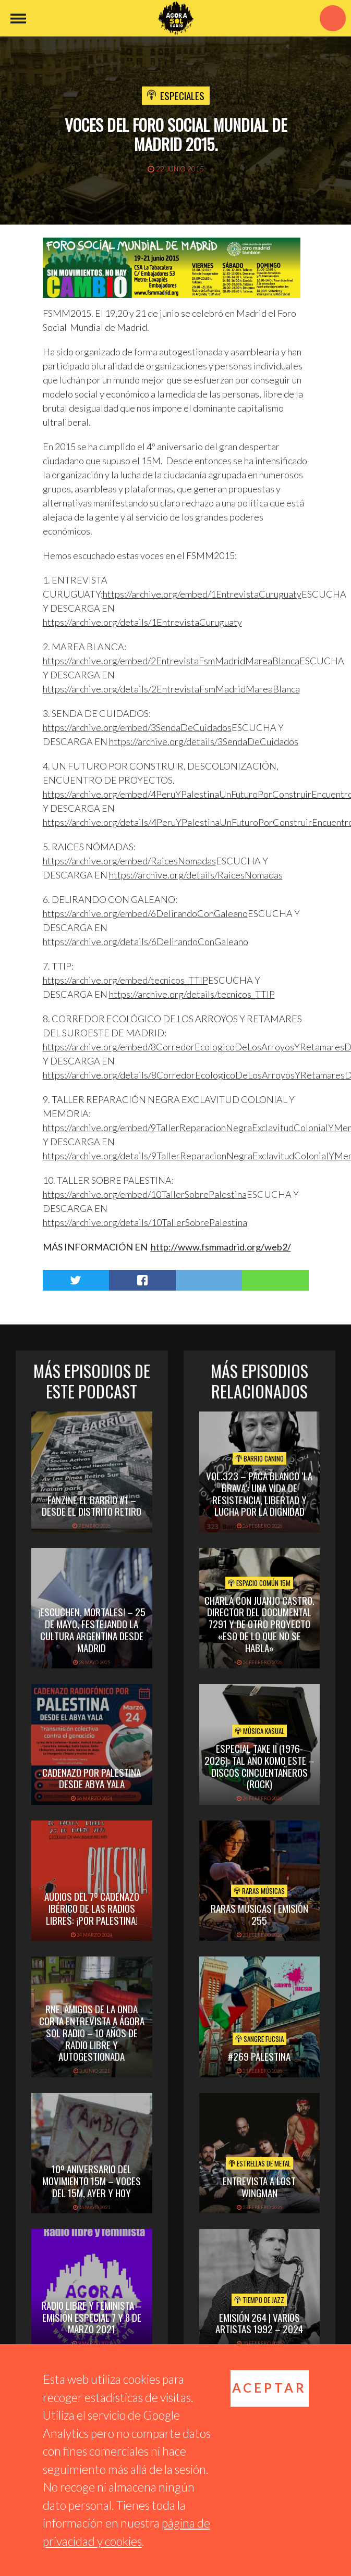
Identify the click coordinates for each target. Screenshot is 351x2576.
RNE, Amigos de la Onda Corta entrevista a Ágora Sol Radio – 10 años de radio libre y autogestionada (91, 2032)
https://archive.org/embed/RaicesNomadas (129, 860)
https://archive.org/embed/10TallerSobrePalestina (145, 1194)
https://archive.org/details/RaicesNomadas (196, 875)
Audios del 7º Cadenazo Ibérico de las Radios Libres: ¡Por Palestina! (91, 1908)
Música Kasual (259, 1731)
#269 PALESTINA (259, 2056)
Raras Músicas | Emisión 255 (259, 1914)
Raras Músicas (259, 1891)
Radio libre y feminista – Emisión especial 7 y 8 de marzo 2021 (91, 2317)
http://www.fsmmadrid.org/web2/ (221, 1247)
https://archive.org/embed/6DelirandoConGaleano (145, 913)
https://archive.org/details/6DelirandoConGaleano (145, 941)
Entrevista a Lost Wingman (259, 2186)
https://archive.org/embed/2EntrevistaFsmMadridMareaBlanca (171, 660)
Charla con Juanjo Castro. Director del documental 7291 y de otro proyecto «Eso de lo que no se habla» (259, 1624)
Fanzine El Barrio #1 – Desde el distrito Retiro (91, 1505)
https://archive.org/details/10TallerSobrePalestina (145, 1222)
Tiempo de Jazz (259, 2300)
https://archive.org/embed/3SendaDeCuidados (137, 727)
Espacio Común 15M (259, 1583)
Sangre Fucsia (259, 2039)
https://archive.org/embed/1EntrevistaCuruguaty (202, 594)
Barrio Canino (259, 1458)
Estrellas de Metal (259, 2163)
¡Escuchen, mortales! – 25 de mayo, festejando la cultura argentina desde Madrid (92, 1629)
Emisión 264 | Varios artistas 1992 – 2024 (259, 2323)
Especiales (182, 95)
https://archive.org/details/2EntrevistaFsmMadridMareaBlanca (171, 689)
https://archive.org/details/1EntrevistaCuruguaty (142, 622)
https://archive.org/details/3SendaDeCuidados (203, 741)
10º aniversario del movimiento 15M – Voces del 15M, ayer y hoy (91, 2180)
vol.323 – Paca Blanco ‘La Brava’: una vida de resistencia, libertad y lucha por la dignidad (259, 1493)
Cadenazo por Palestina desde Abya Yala (91, 1778)
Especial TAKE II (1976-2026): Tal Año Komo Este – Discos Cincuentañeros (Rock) (259, 1766)
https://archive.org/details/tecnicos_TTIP (192, 994)
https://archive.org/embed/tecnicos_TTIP (125, 980)
